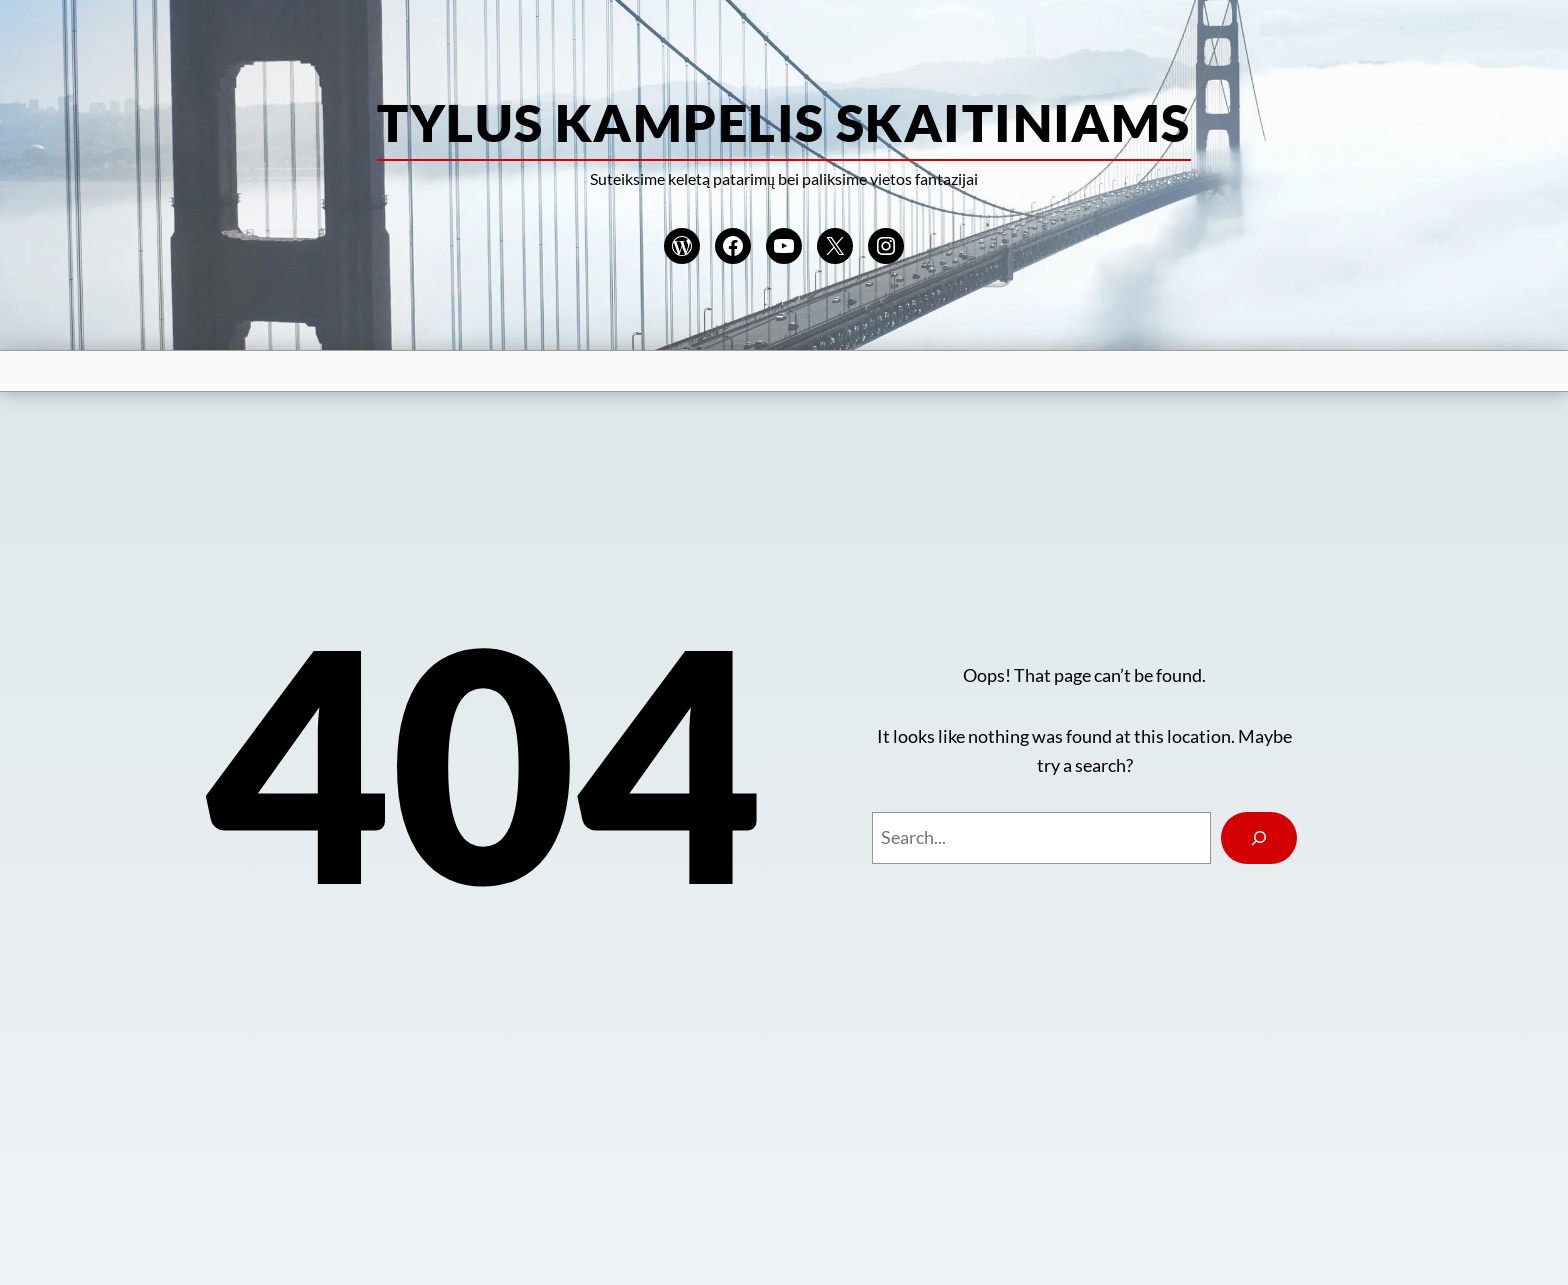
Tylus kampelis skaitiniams (783, 122)
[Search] (1259, 838)
